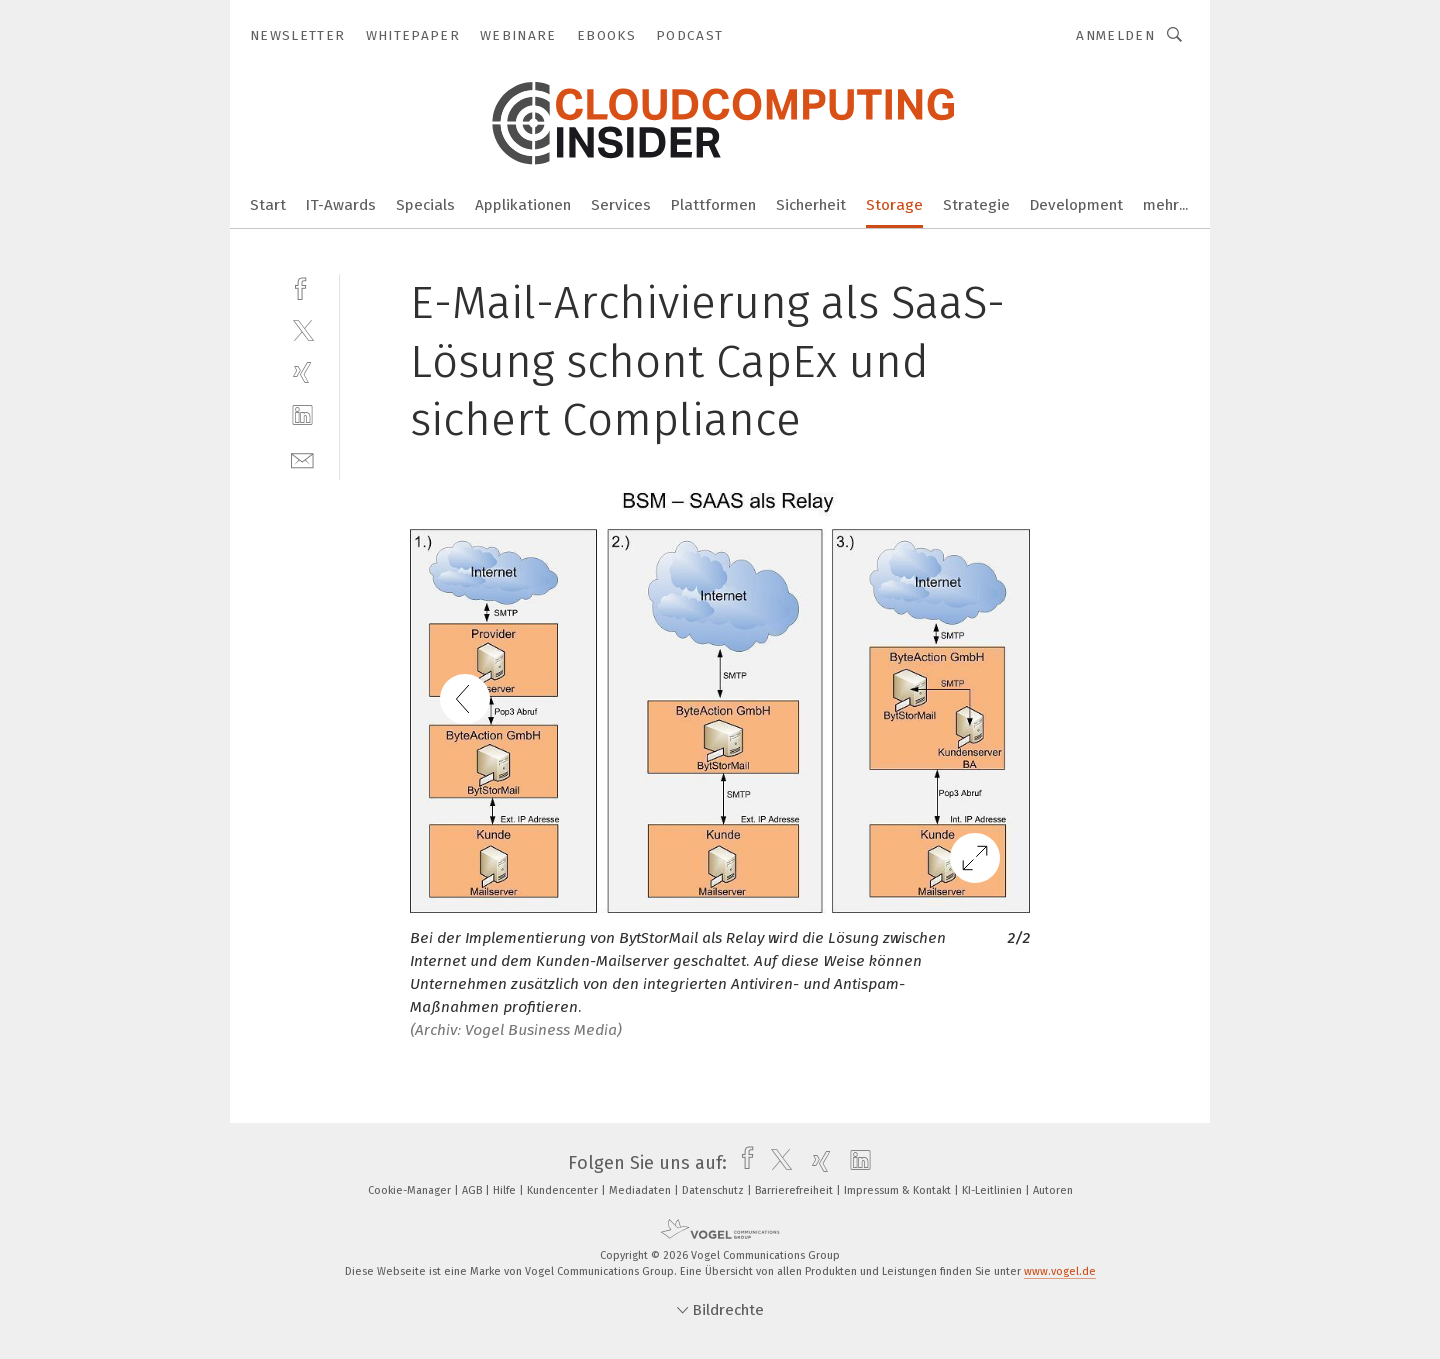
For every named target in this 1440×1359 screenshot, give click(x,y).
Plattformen (713, 205)
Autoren (1053, 1190)
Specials (425, 205)
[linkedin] (302, 415)
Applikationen (523, 205)
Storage (894, 205)
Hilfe (506, 1190)
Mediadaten (641, 1190)
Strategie (976, 205)
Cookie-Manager (411, 1190)
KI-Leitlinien (993, 1190)
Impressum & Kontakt (899, 1190)
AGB (473, 1190)
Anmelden (1115, 35)
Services (621, 205)
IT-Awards (341, 205)
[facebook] (302, 286)
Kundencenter (564, 1190)
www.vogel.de (1060, 1271)
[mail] (302, 458)
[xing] (302, 372)
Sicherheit (811, 205)
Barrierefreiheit (795, 1190)
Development (1076, 205)
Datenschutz (714, 1190)
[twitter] (302, 329)
